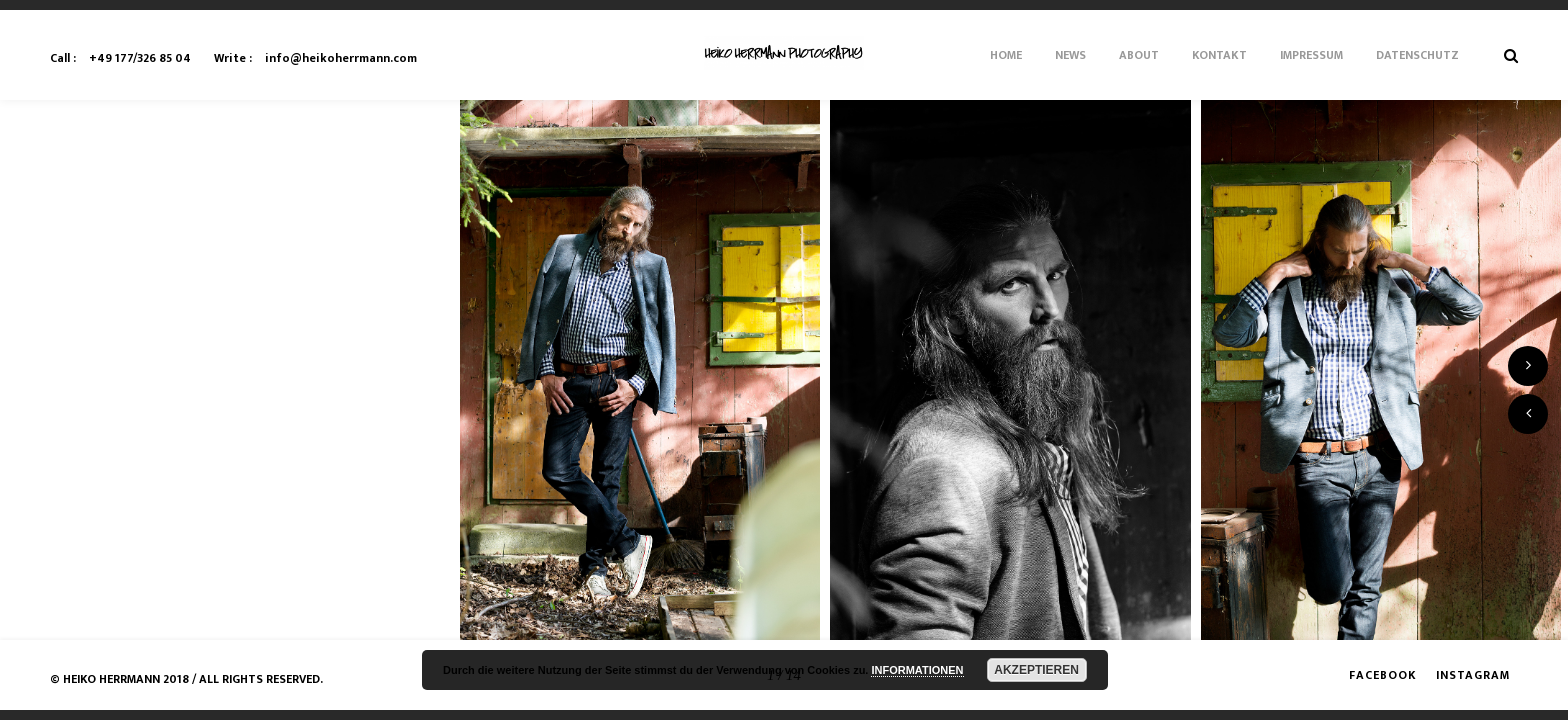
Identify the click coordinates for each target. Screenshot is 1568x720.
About (1139, 55)
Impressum (1311, 55)
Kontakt (1219, 55)
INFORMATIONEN (917, 670)
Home (1006, 55)
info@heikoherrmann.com (315, 58)
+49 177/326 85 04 (120, 58)
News (1070, 55)
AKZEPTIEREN (1036, 670)
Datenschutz (1417, 55)
